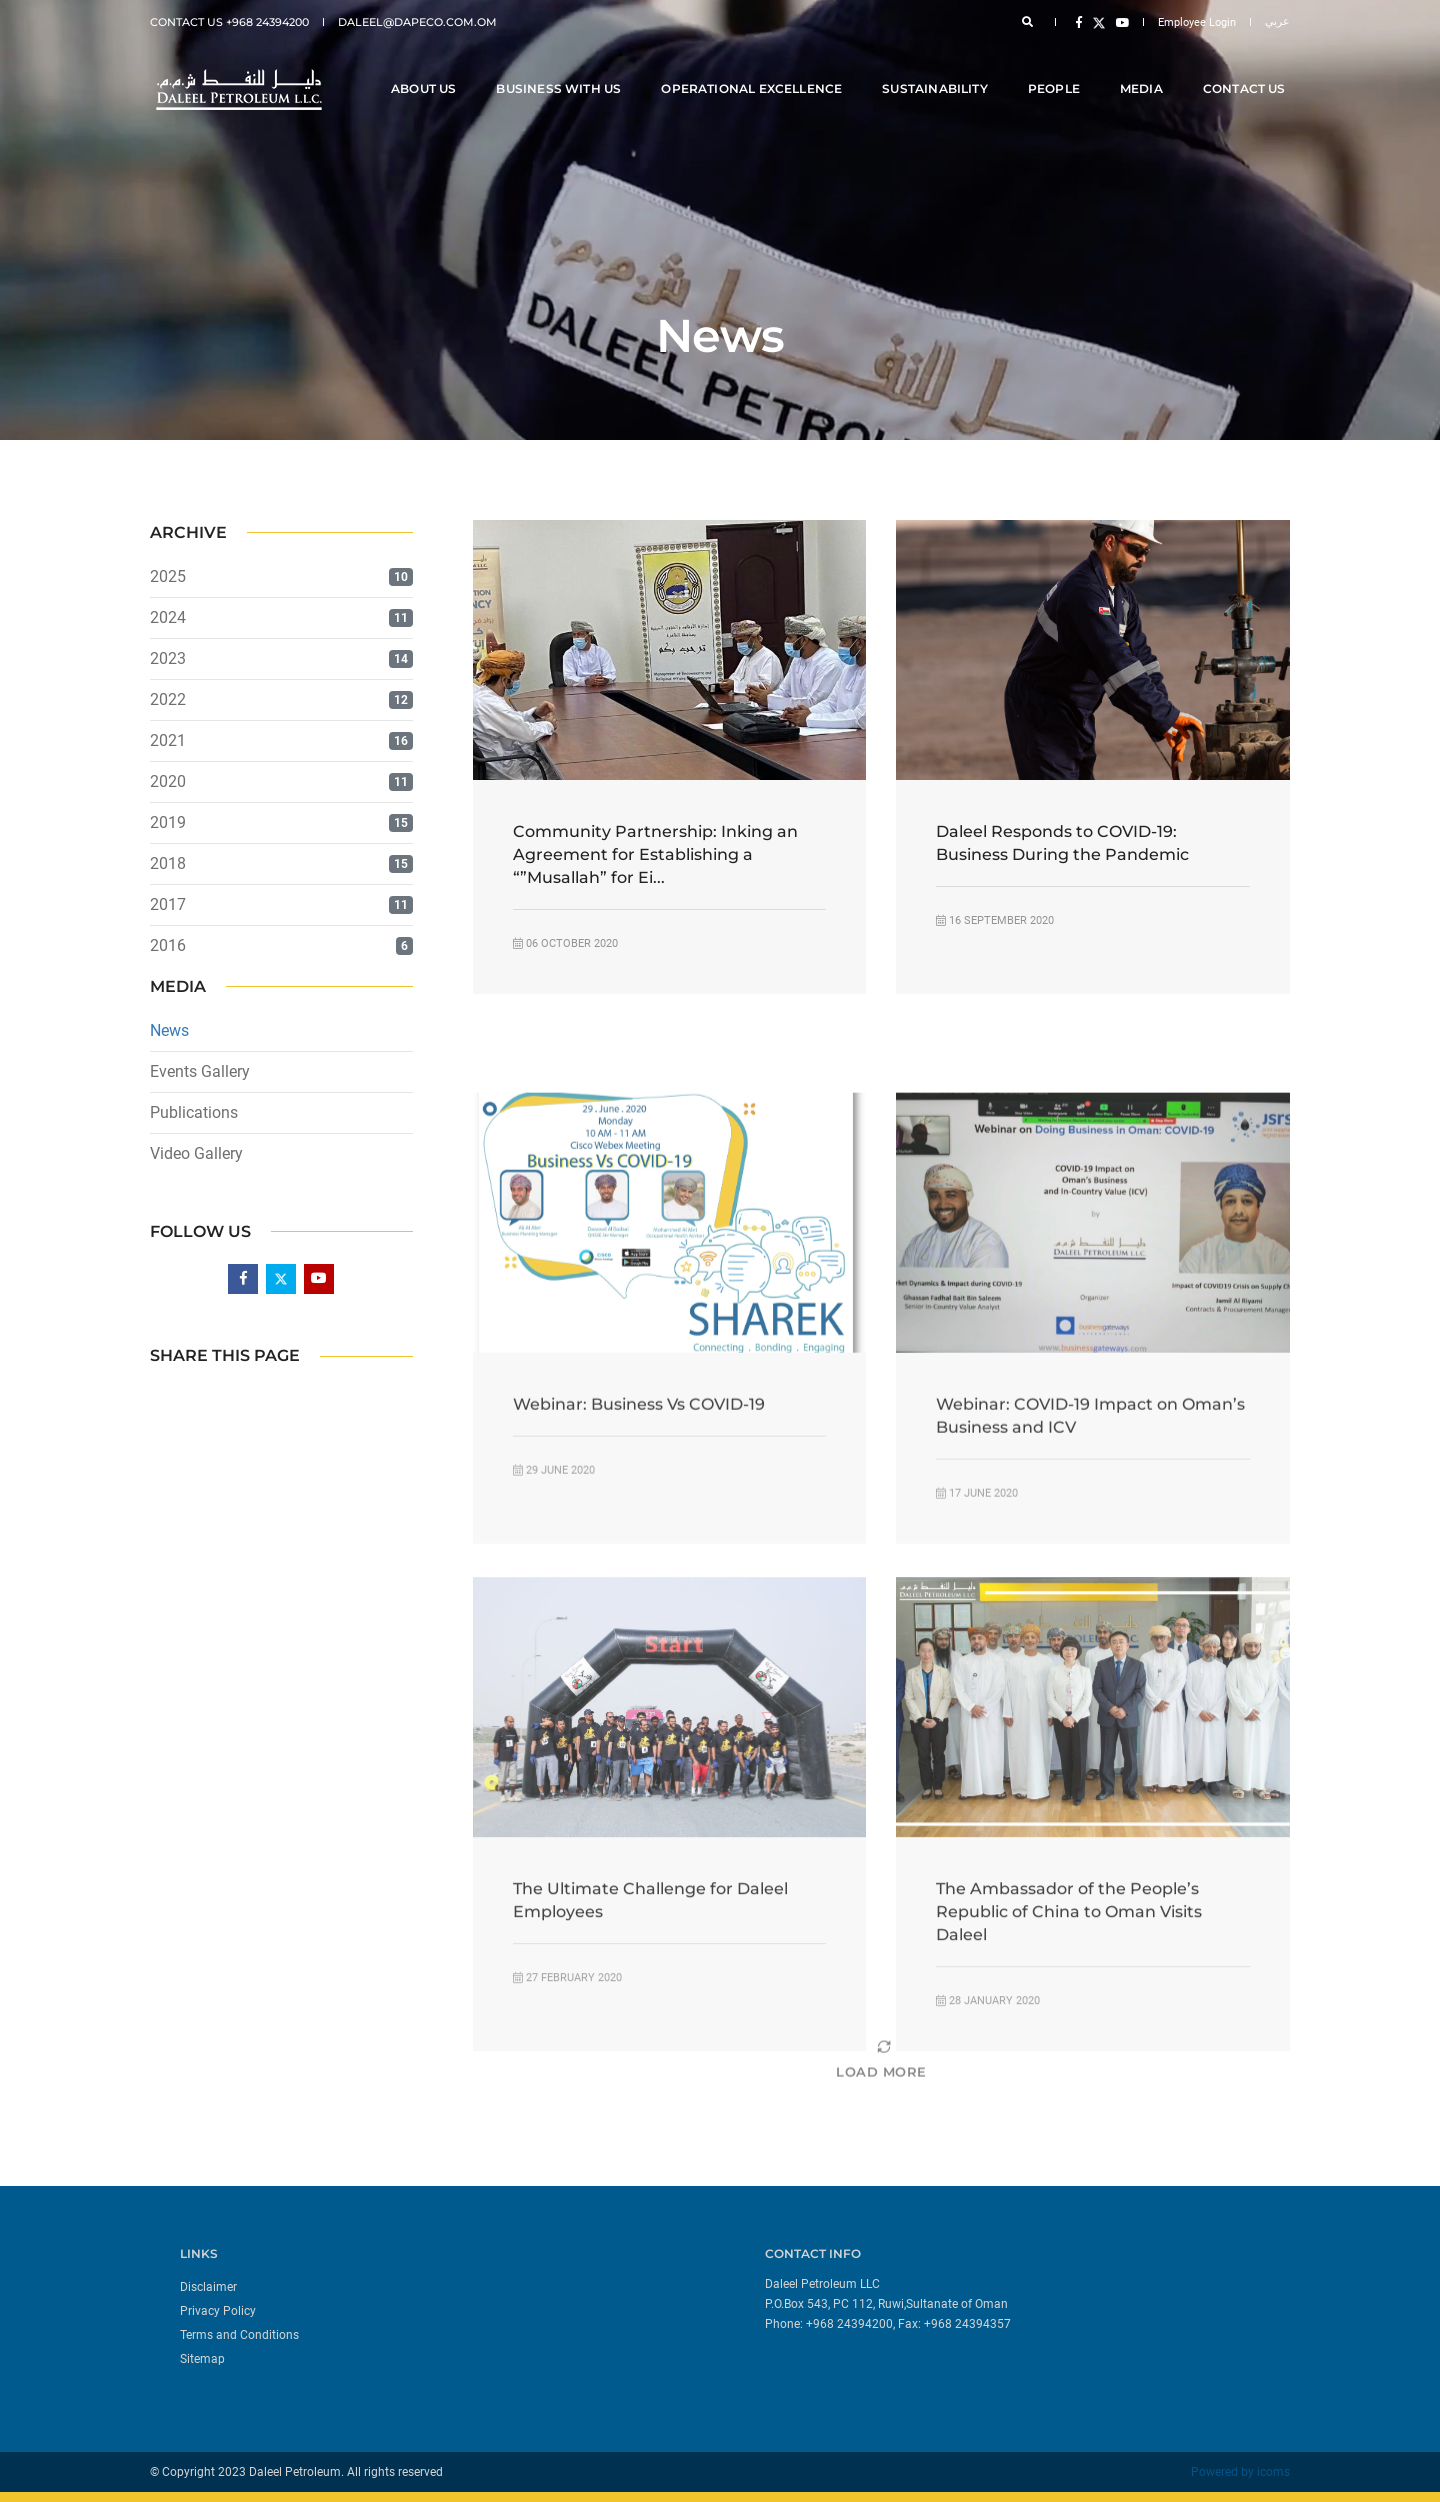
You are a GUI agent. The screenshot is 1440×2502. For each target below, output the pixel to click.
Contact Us (1248, 71)
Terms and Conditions (239, 2335)
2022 (168, 699)
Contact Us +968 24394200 (229, 22)
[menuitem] (442, 2286)
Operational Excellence (756, 71)
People (1058, 71)
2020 (168, 781)
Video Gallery (196, 1153)
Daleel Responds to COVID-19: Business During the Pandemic (1062, 843)
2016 (168, 945)
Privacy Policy (218, 2311)
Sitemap (202, 2359)
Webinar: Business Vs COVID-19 (639, 1554)
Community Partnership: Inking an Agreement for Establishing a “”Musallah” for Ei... (655, 854)
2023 (168, 658)
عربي (1277, 21)
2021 (168, 740)
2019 (168, 822)
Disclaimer (208, 2287)
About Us (427, 71)
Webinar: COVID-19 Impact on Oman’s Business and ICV (1090, 1566)
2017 (168, 904)
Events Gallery (200, 1071)
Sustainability (940, 71)
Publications (194, 1112)
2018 (168, 863)
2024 (168, 617)
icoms (1273, 2472)
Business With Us (563, 71)
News (169, 1030)
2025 (168, 576)
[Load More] (881, 2104)
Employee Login (1197, 22)
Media (1145, 71)
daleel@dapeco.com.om (417, 22)
